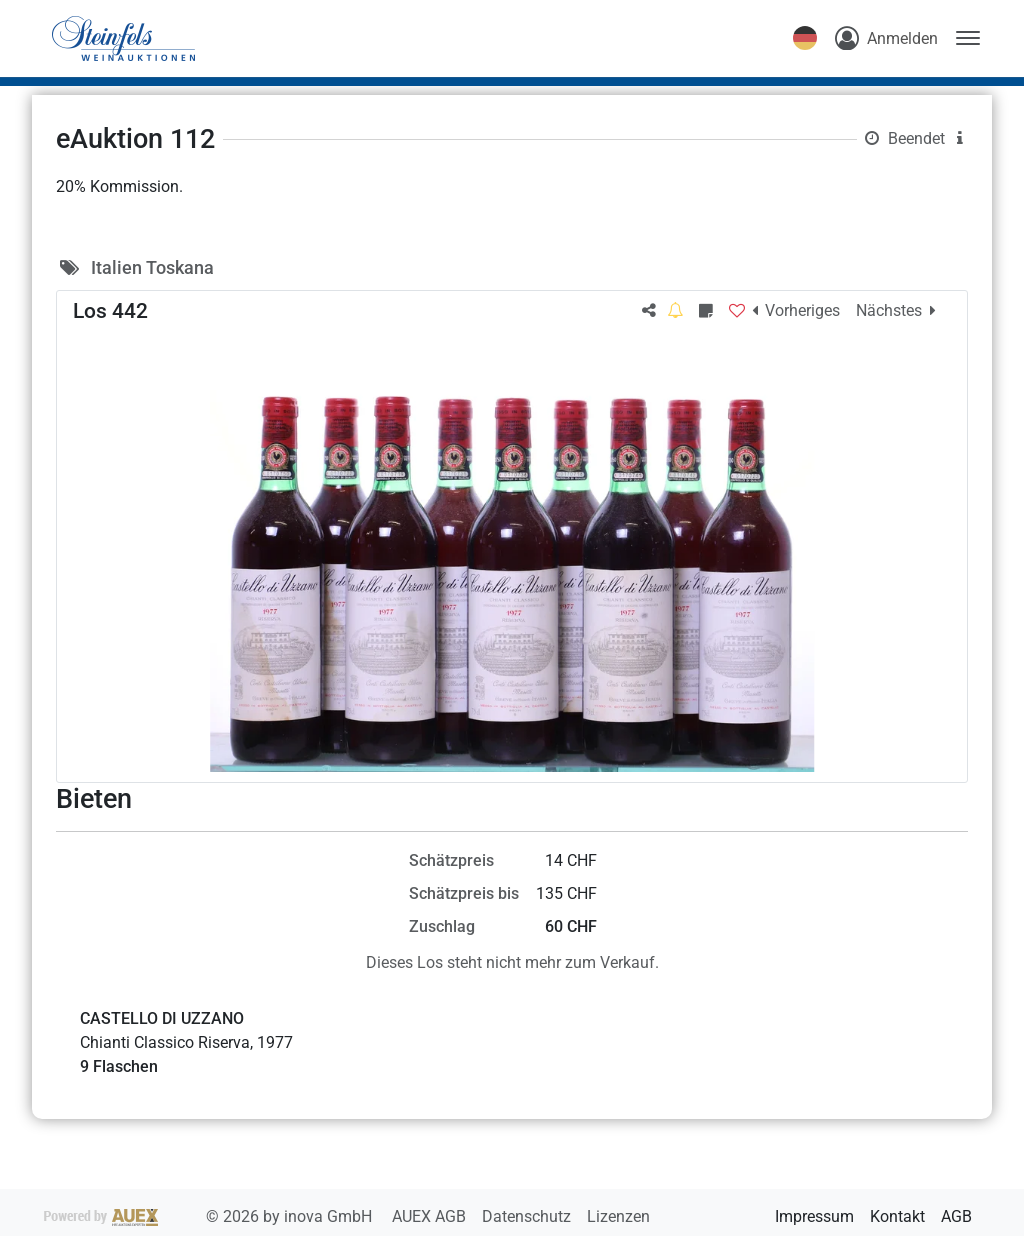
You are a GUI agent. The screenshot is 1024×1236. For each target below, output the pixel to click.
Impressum (814, 1216)
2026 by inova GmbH (210, 1216)
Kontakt (897, 1216)
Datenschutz (528, 1216)
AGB (956, 1216)
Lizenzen (618, 1216)
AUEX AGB (431, 1216)
